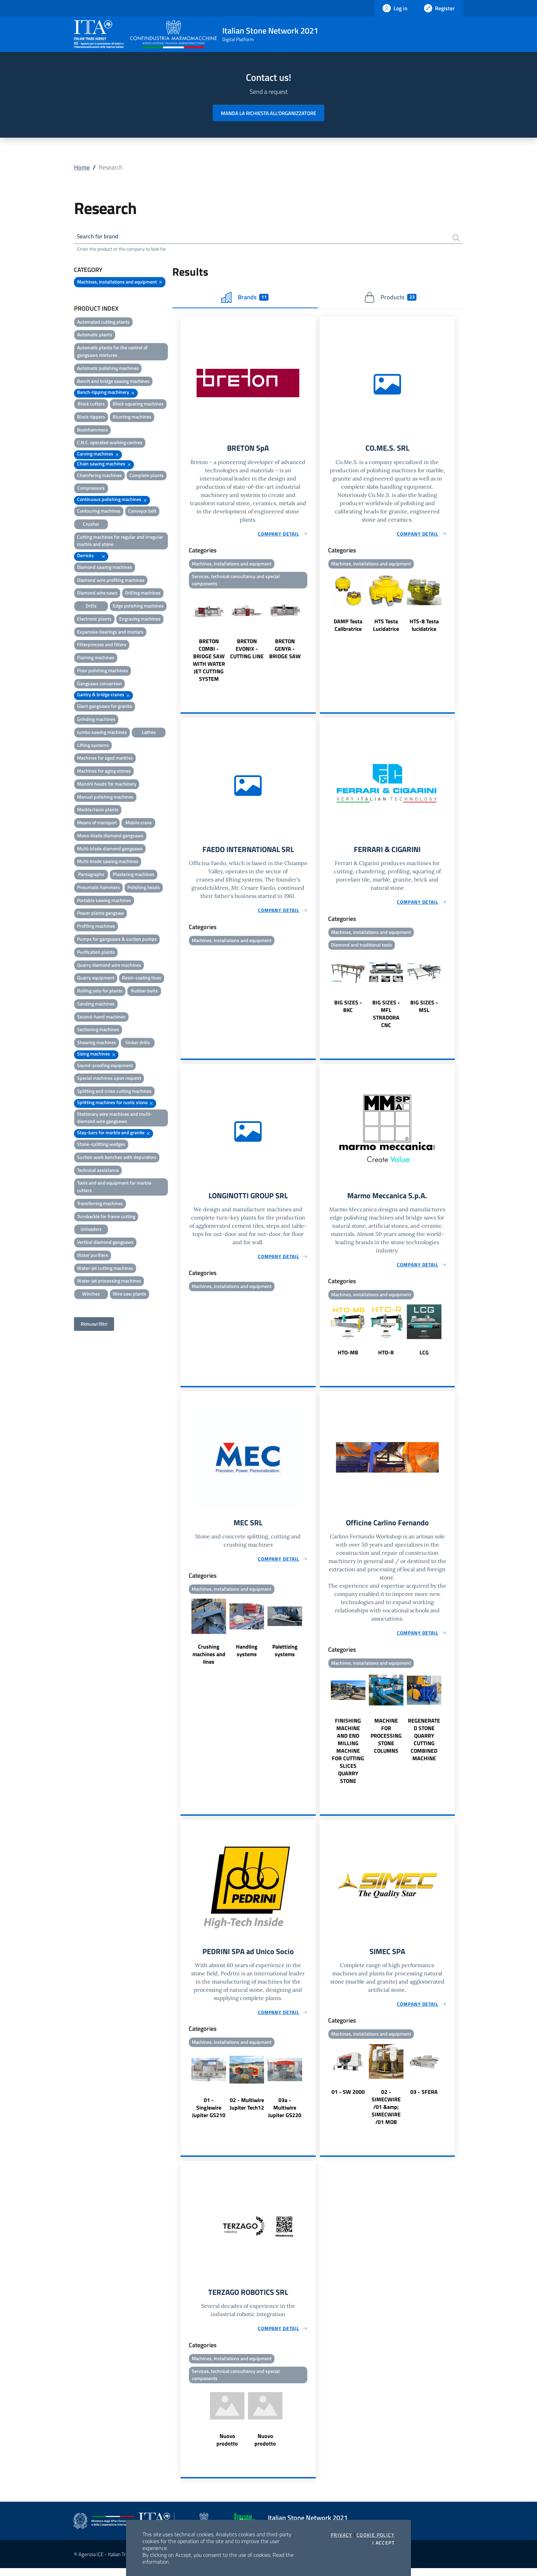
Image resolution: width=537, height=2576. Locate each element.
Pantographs (91, 875)
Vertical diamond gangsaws (105, 1243)
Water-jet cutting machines (105, 1269)
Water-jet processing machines (109, 1282)
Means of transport (97, 823)
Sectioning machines (98, 1030)
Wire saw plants (129, 1295)
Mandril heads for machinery (106, 784)
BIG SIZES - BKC (348, 1010)
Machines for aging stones (104, 771)
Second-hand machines (101, 1017)
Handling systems (247, 1656)
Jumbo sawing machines (102, 733)
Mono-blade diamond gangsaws (110, 836)
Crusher (91, 524)
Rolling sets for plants (100, 992)
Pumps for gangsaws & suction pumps (117, 939)
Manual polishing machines (105, 797)
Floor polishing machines (102, 671)
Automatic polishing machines (108, 369)
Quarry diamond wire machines (109, 966)
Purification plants (96, 952)
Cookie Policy (376, 2535)
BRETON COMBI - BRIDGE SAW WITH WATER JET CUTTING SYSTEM (209, 663)
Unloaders (91, 1230)
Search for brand (99, 236)
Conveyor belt (142, 511)
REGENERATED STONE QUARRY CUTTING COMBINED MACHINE (424, 1745)
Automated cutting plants (103, 322)
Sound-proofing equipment (105, 1066)
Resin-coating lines (141, 979)
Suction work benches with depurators (117, 1158)
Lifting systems (93, 746)
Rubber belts (144, 992)
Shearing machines (96, 1043)
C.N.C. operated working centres (109, 443)
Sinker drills (137, 1043)
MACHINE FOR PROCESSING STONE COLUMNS (386, 1741)
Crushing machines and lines (208, 1659)
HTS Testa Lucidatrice (386, 627)
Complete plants (146, 476)
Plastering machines (133, 875)
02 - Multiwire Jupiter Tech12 (247, 2110)
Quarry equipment (95, 979)
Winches (91, 1295)
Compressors (91, 489)
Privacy (341, 2535)
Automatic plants (94, 335)
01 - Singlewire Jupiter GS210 (208, 2113)
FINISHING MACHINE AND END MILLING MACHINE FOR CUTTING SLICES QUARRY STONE (348, 1756)
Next (312, 639)
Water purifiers (92, 1256)
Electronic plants (94, 619)
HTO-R (386, 1357)
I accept (383, 2542)
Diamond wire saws (97, 594)
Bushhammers (92, 430)
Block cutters (91, 405)
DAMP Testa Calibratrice (348, 627)
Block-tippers (91, 417)
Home (82, 167)
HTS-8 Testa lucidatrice (424, 627)
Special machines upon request (109, 1079)
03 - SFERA (424, 2098)
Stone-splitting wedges (101, 1145)
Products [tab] (390, 298)
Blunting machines (132, 417)
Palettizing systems (285, 1656)
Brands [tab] (244, 298)
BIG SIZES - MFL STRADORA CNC (386, 1017)
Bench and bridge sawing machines (113, 382)
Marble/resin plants (97, 810)
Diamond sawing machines (104, 568)
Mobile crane (138, 823)
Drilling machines (143, 594)
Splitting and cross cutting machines (114, 1092)
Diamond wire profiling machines (111, 581)
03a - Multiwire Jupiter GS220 (284, 2113)
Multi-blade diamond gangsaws (110, 849)
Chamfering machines (99, 476)
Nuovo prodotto (227, 2447)
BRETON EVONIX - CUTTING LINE (247, 651)
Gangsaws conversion (99, 684)
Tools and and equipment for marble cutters (114, 1187)
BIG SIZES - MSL (424, 1010)
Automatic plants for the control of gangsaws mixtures (112, 352)
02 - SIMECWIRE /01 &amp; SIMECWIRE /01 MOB (386, 2113)
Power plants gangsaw (100, 914)
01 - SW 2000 (348, 2098)
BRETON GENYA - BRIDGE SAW (285, 651)
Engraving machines (140, 619)
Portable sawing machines (104, 901)
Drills (91, 607)
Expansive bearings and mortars (110, 632)
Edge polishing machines (138, 607)
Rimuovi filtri (94, 1324)
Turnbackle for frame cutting (106, 1217)
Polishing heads (143, 888)
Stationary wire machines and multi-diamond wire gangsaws (114, 1118)
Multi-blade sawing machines (107, 862)
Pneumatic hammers (98, 888)
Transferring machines (100, 1204)
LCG (424, 1357)
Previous (183, 639)
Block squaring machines (138, 405)
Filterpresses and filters (101, 645)
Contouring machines (99, 511)
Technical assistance (98, 1171)
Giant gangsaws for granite (104, 707)
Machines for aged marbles (105, 759)
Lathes (149, 733)
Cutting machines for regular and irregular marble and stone (120, 541)
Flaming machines (95, 658)
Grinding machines (96, 720)
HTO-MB (348, 1357)
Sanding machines (96, 1004)
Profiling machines (96, 927)
